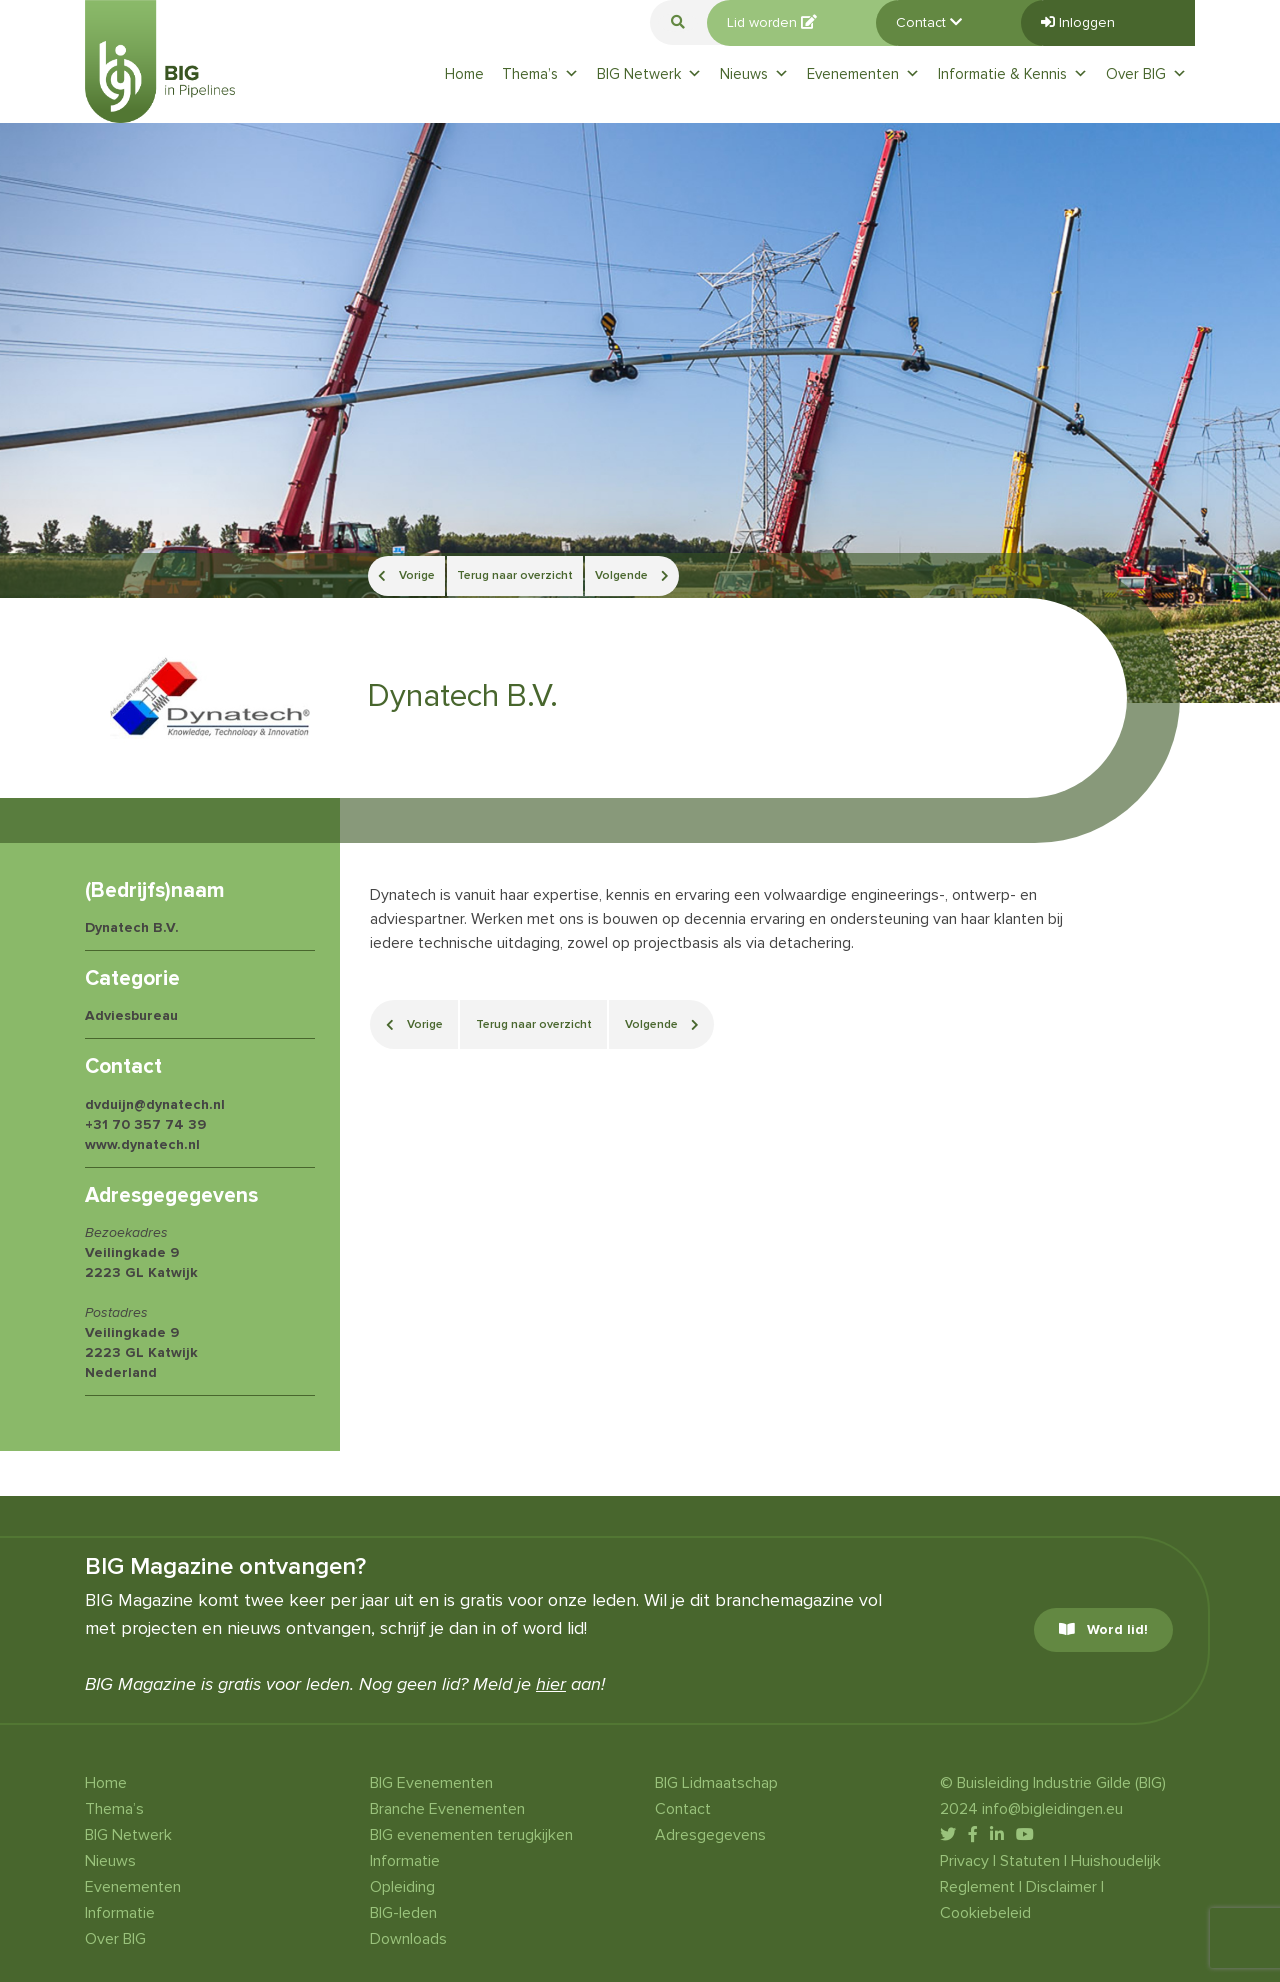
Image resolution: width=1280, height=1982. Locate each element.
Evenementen (863, 74)
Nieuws (754, 74)
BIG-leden (403, 1913)
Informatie (120, 1913)
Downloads (408, 1939)
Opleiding (402, 1887)
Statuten (1030, 1861)
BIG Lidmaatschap (716, 1783)
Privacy (964, 1861)
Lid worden (772, 22)
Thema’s (540, 74)
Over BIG (1146, 74)
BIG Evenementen (431, 1783)
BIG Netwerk (649, 74)
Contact (929, 22)
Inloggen (1078, 22)
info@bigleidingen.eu (1052, 1809)
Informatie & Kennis (1013, 74)
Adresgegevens (710, 1835)
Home (464, 74)
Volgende (632, 575)
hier (551, 1684)
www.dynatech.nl (142, 1144)
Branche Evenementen (447, 1809)
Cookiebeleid (985, 1913)
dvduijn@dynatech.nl (155, 1104)
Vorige (406, 575)
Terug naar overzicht (515, 575)
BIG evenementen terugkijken (471, 1835)
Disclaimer (1061, 1887)
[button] (678, 22)
